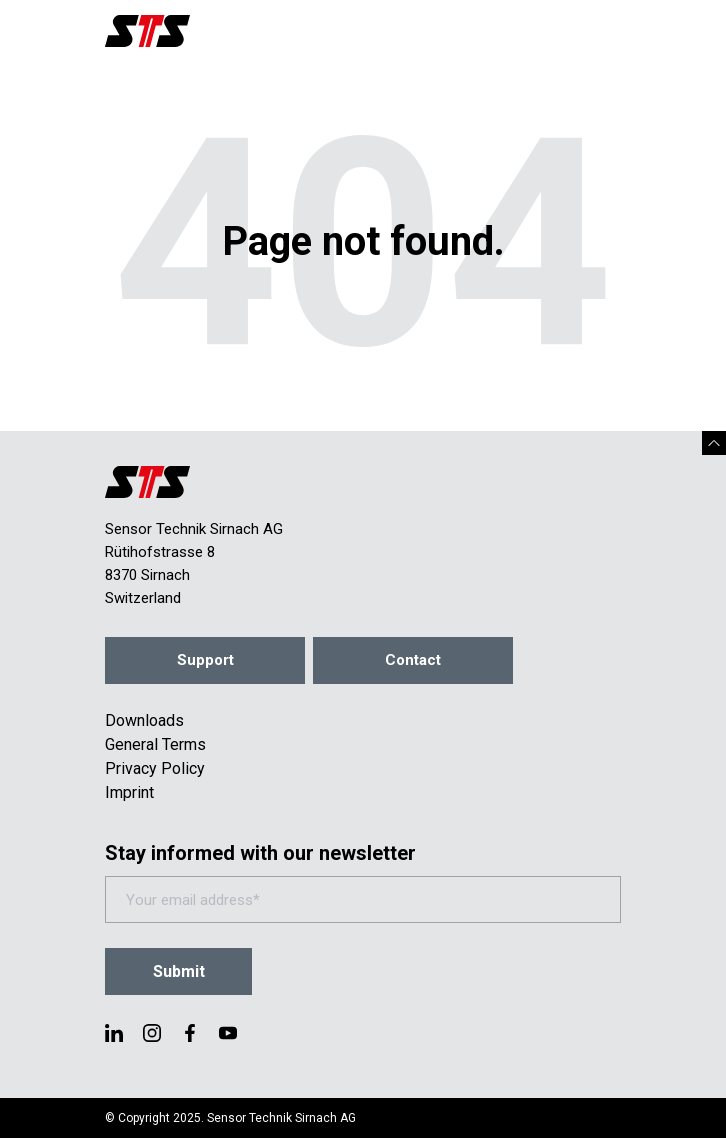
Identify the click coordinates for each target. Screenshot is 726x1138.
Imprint (129, 792)
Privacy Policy (155, 768)
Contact (413, 660)
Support (205, 660)
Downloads (144, 720)
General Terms (155, 744)
